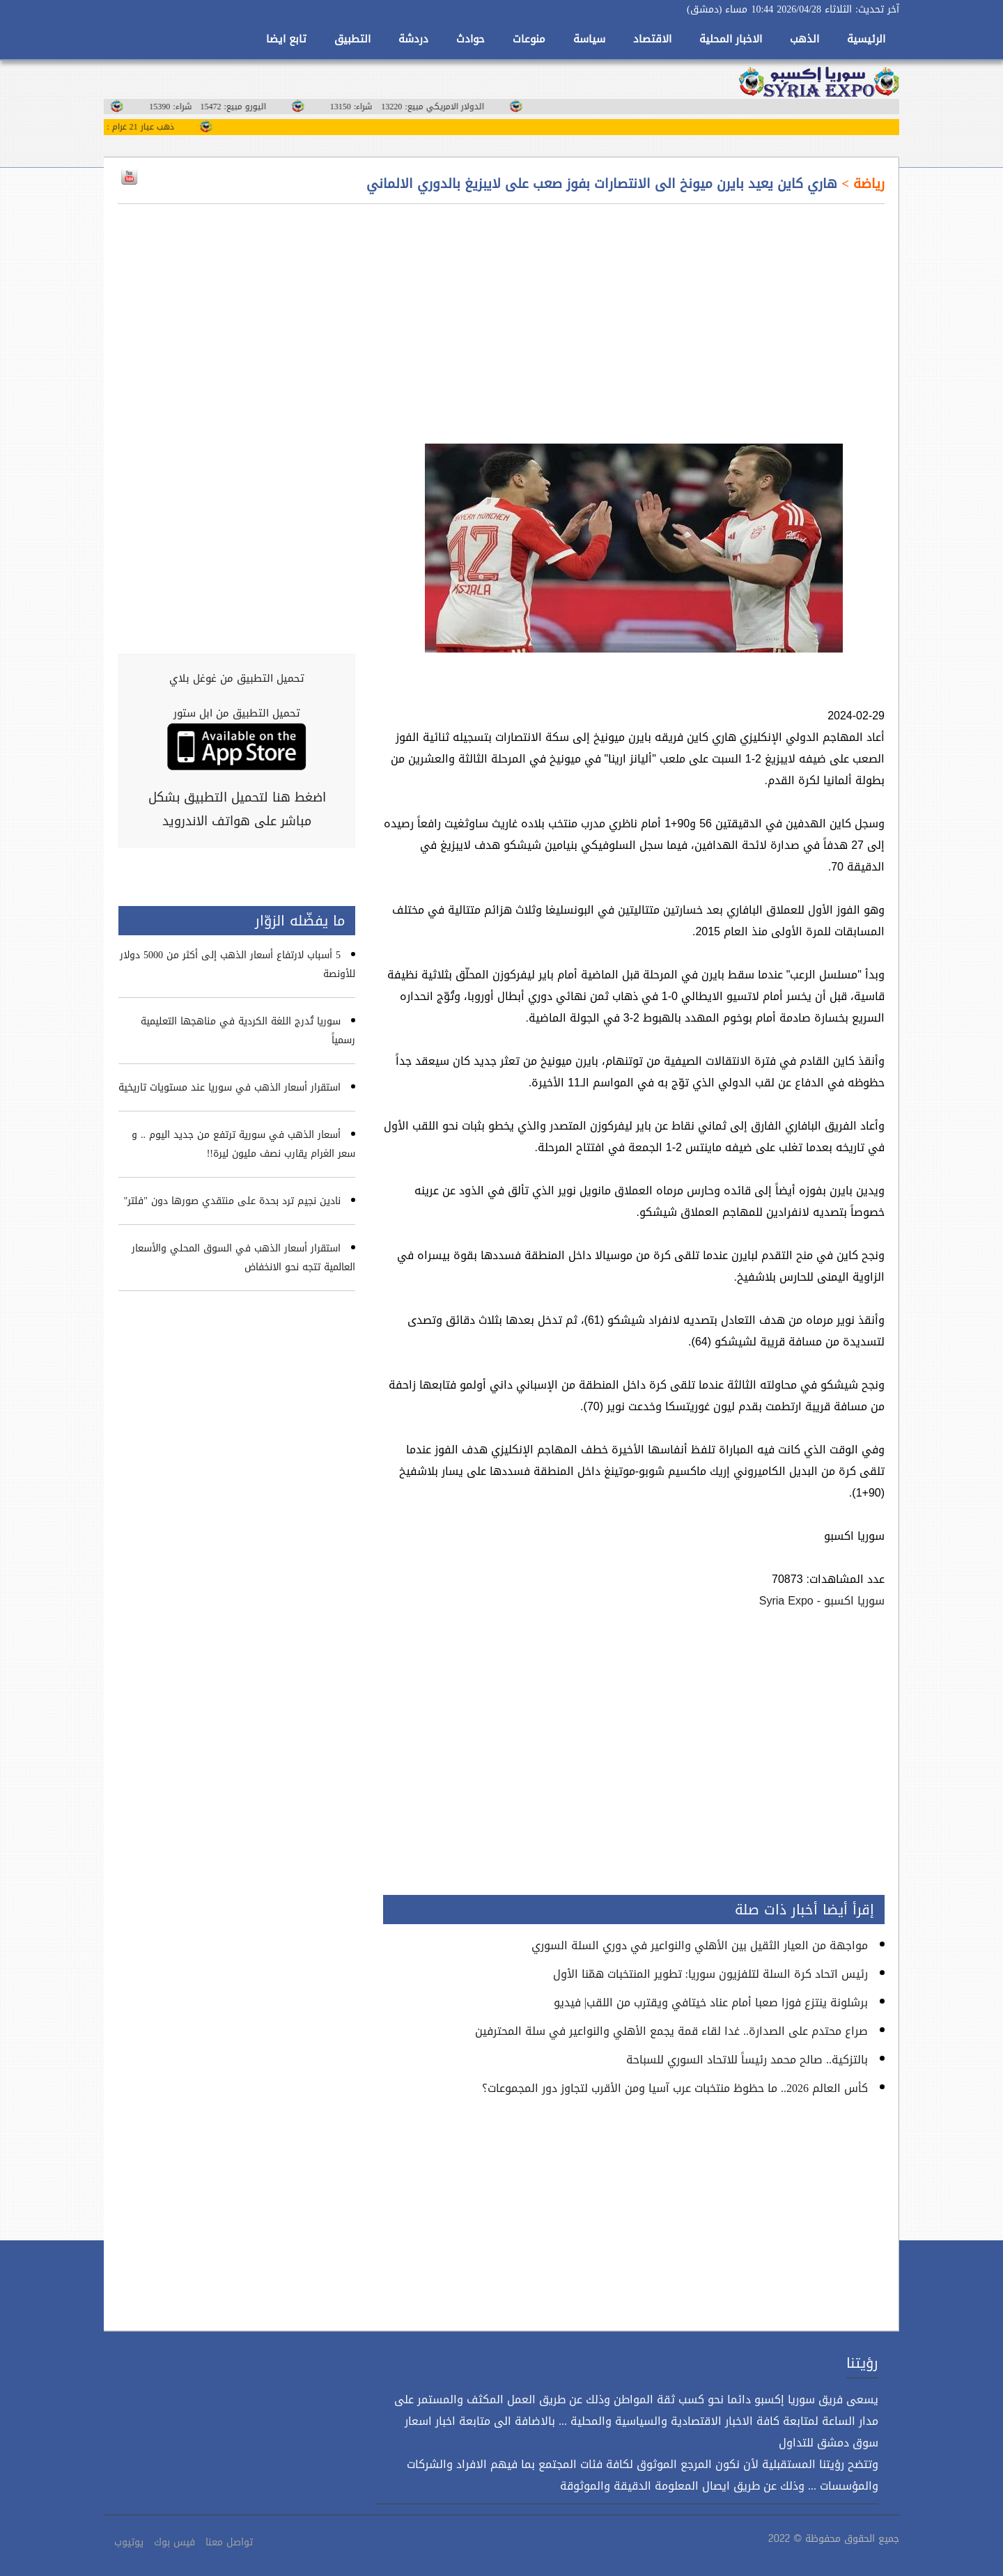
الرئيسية (866, 39)
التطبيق (352, 39)
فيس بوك (174, 2542)
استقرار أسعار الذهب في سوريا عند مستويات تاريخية (229, 1087)
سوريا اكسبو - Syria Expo (822, 1600)
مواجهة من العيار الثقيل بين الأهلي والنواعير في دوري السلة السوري (699, 1945)
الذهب (804, 39)
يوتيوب (128, 2542)
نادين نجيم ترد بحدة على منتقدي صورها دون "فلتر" (232, 1201)
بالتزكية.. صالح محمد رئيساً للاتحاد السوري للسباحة (747, 2059)
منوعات (529, 39)
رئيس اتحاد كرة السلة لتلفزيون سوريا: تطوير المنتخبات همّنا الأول (710, 1974)
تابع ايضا (286, 39)
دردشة (413, 39)
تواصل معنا (229, 2542)
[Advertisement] (634, 315)
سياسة (589, 39)
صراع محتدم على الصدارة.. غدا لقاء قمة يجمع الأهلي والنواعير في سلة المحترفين (671, 2031)
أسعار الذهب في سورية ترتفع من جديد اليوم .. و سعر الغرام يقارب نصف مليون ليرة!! (243, 1144)
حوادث (470, 39)
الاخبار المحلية (730, 39)
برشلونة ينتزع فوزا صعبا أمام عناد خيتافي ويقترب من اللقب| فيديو (711, 2002)
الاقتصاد (652, 39)
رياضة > (861, 183)
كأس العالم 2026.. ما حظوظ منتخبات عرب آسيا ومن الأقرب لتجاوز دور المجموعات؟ (675, 2088)
